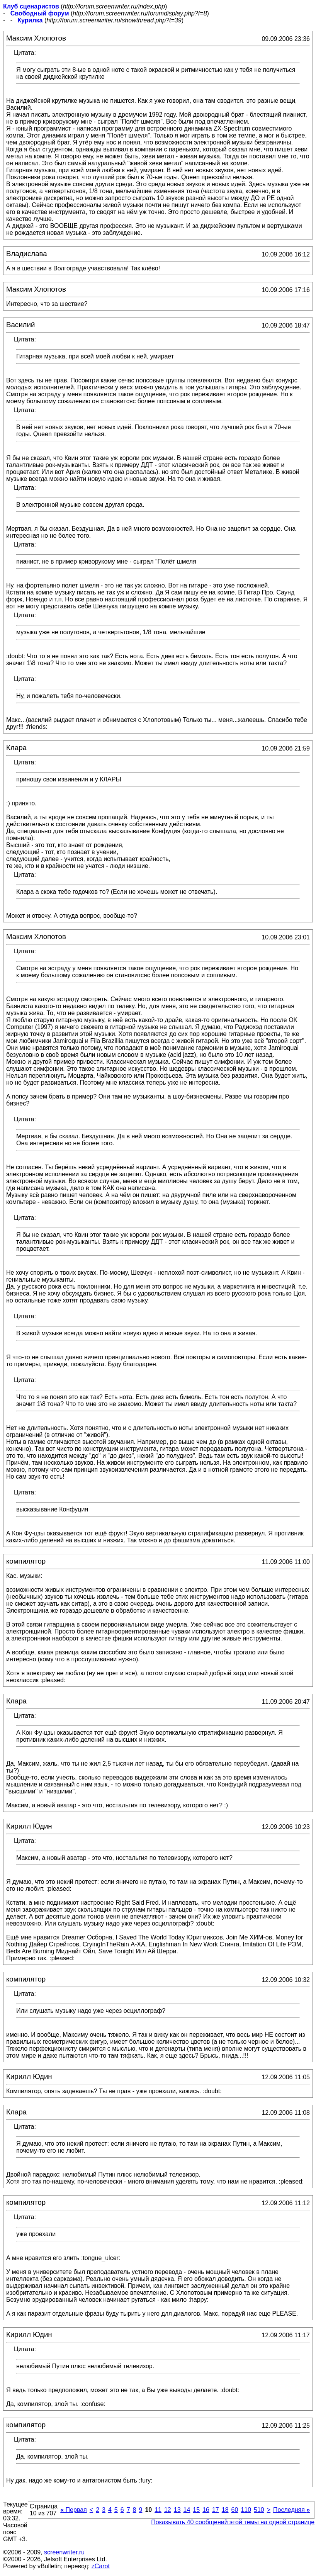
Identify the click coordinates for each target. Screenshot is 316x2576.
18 (225, 2509)
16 (205, 2509)
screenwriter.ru (64, 2552)
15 (196, 2509)
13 (177, 2509)
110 (246, 2509)
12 (167, 2509)
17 (215, 2509)
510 (259, 2509)
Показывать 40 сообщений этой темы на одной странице (232, 2522)
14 (186, 2509)
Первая (73, 2509)
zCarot (101, 2566)
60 (234, 2509)
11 (158, 2509)
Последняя (291, 2509)
